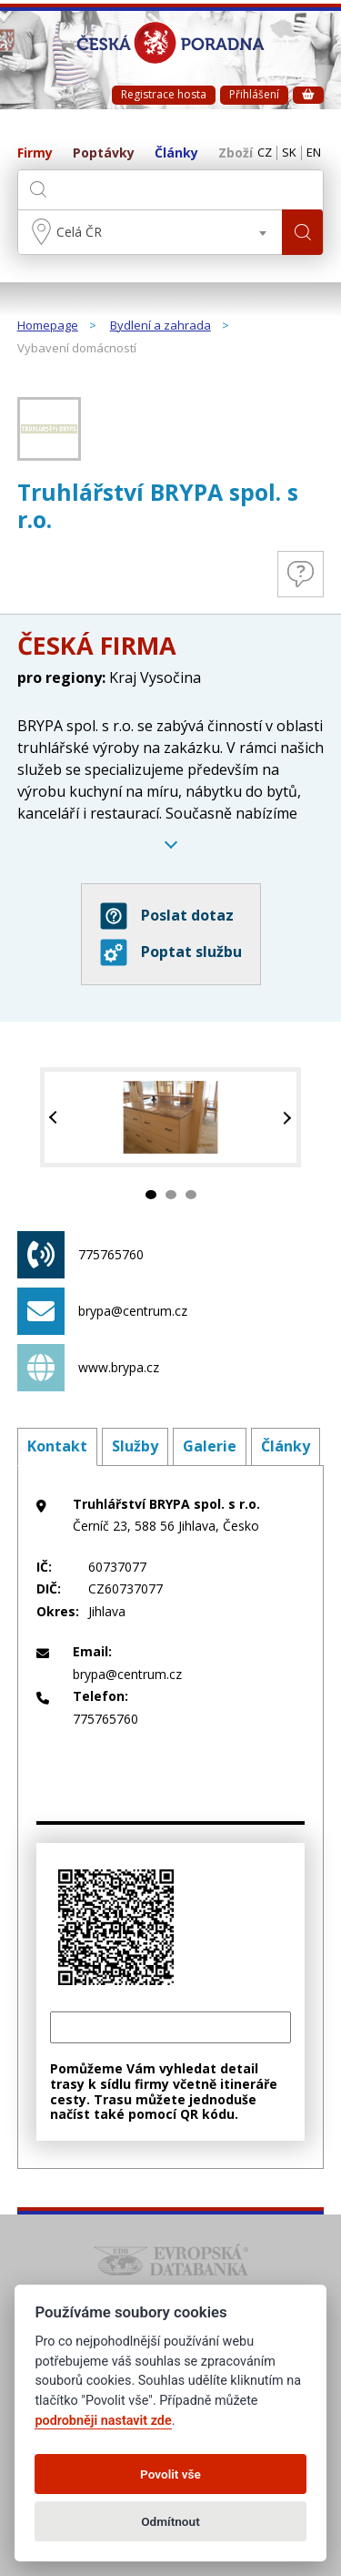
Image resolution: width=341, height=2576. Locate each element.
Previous (56, 1118)
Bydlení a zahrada (160, 326)
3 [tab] (191, 1194)
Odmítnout (170, 2521)
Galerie (209, 1446)
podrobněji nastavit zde (103, 2420)
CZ (264, 153)
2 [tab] (170, 1194)
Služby (135, 1446)
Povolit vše (170, 2474)
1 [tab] (150, 1194)
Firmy (35, 153)
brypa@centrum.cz (102, 1311)
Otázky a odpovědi (300, 574)
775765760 (80, 1254)
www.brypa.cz (88, 1367)
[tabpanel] (171, 1118)
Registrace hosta (163, 94)
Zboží (235, 153)
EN (313, 153)
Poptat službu (171, 952)
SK (289, 153)
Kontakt (57, 1446)
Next (285, 1118)
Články (176, 153)
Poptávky (104, 153)
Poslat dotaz (167, 916)
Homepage (47, 326)
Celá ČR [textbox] (79, 231)
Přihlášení (254, 94)
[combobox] (150, 232)
